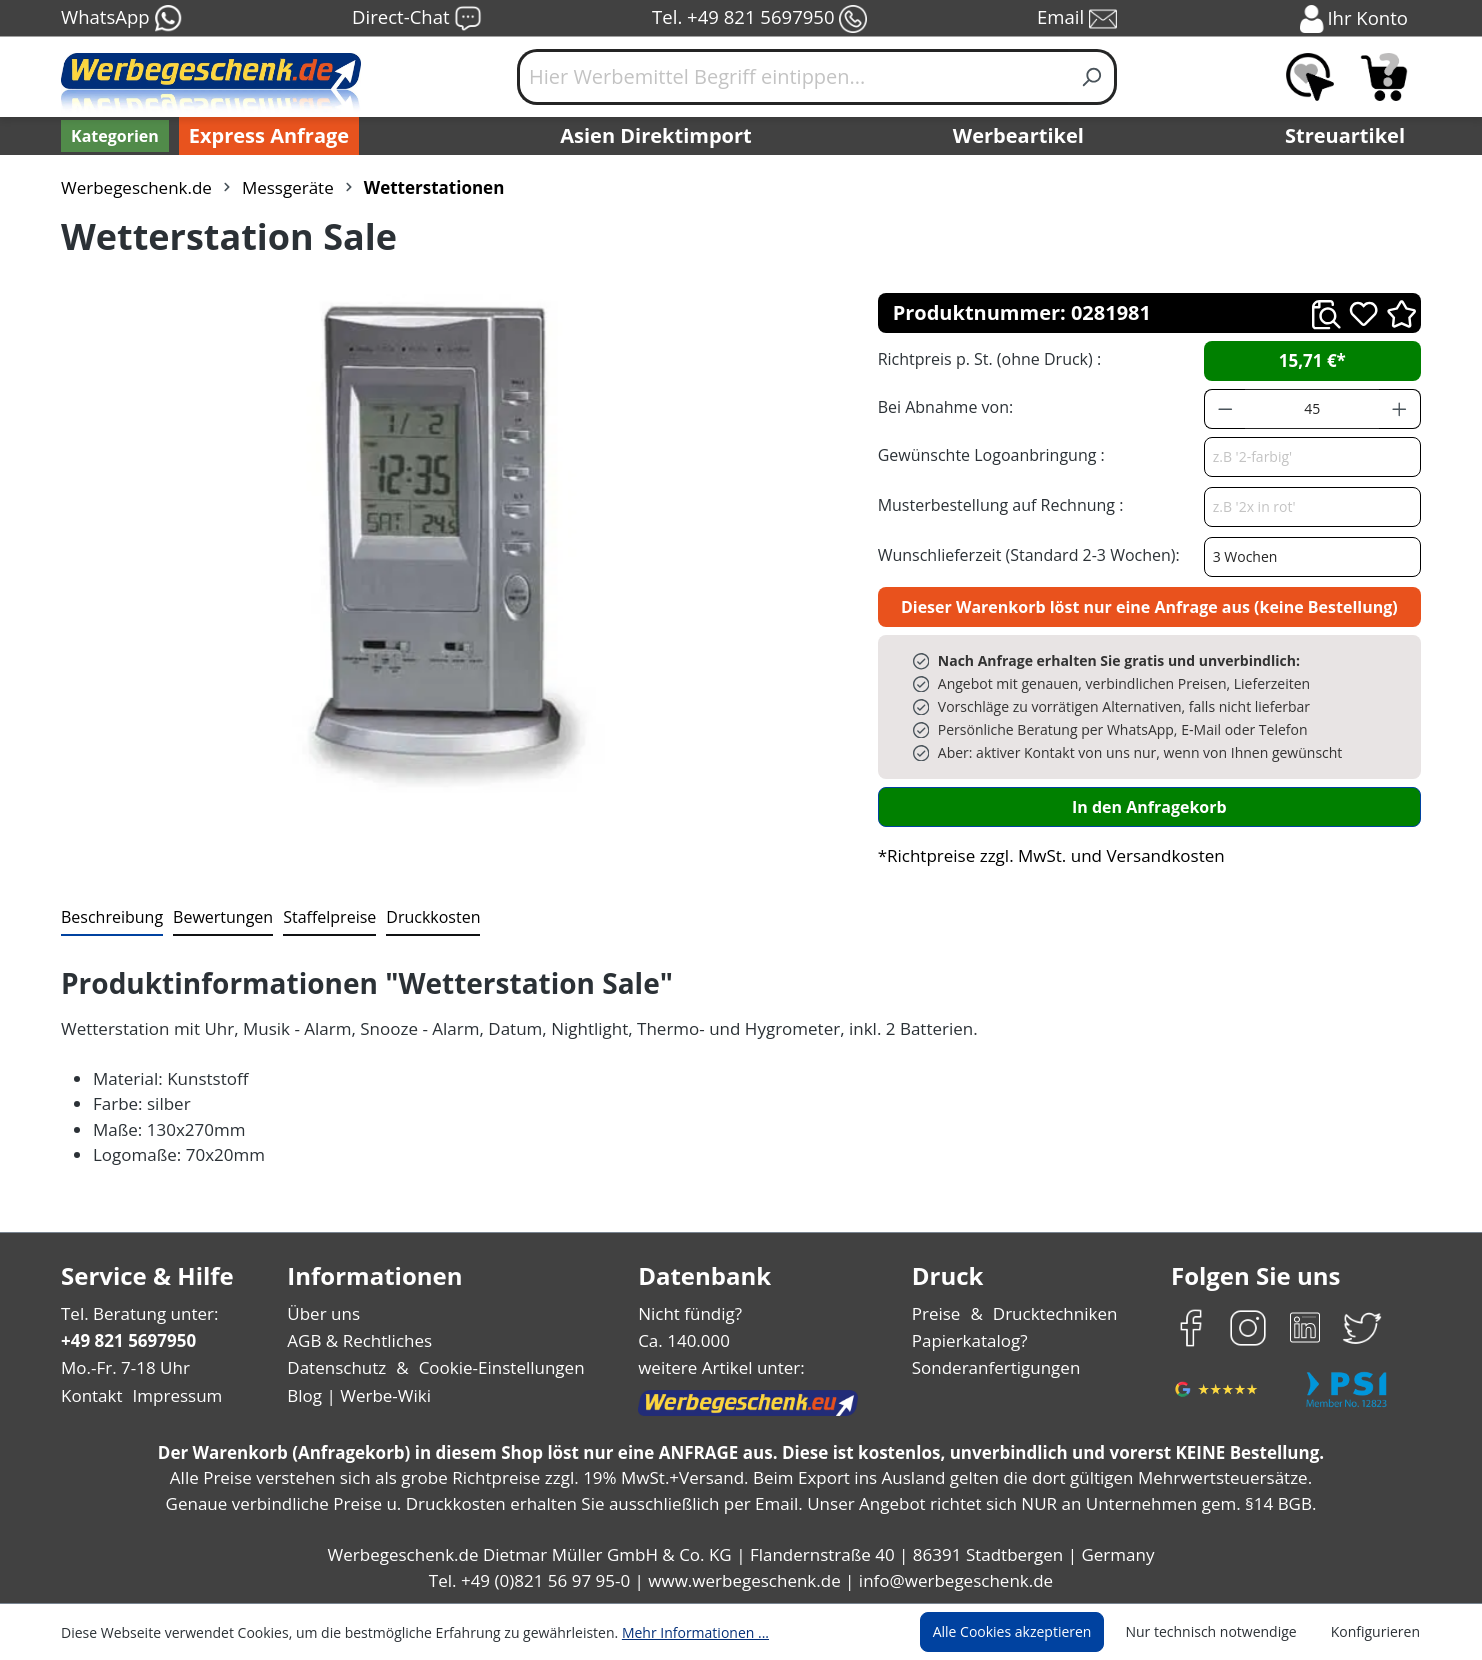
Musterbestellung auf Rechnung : (995, 504)
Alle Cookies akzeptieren (1031, 1632)
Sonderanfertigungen (994, 1367)
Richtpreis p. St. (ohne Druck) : (987, 358)
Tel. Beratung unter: (135, 1313)
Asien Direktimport (656, 136)
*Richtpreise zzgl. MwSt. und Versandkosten (1045, 855)
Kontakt (90, 1395)
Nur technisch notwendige (1222, 1632)
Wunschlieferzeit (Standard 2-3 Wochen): (1024, 554)
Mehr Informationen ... (668, 1632)
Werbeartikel (1021, 136)
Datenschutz (336, 1367)
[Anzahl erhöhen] (1400, 409)
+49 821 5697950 (127, 1340)
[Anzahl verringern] (1225, 409)
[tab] (110, 918)
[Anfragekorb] (1384, 77)
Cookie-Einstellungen (495, 1367)
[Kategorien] (113, 136)
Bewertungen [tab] (216, 916)
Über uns (323, 1313)
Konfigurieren (1378, 1632)
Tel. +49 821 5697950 (759, 19)
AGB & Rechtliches (361, 1340)
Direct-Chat (416, 19)
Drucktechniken (1052, 1313)
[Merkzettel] (1310, 77)
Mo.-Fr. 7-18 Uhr (123, 1367)
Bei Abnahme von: (943, 406)
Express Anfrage (264, 136)
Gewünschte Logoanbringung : (987, 454)
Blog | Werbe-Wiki (356, 1395)
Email (1079, 19)
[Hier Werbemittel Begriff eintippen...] (793, 77)
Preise (939, 1313)
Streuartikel (1350, 136)
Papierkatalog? (971, 1340)
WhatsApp (120, 19)
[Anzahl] (1312, 409)
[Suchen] (1092, 77)
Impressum (171, 1395)
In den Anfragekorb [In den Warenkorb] (1149, 806)
